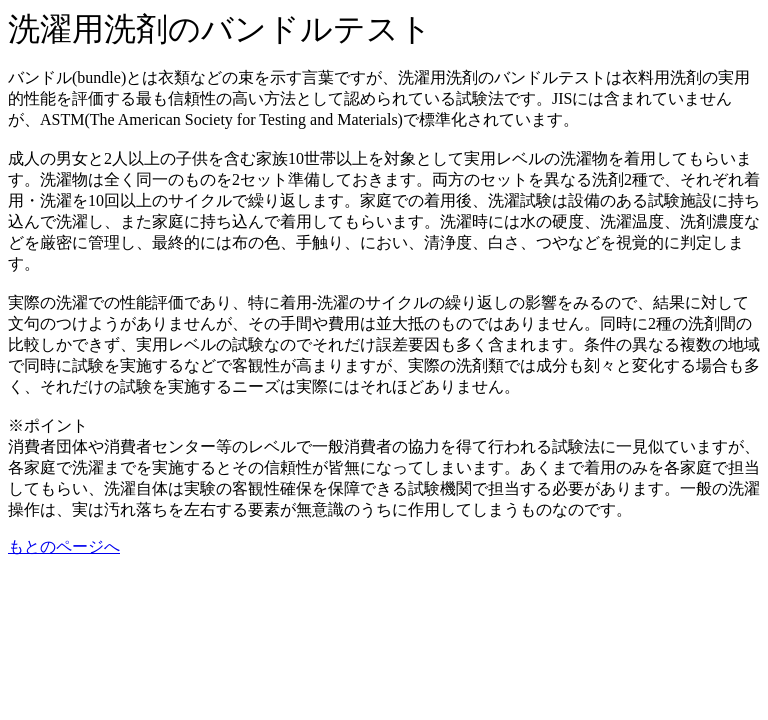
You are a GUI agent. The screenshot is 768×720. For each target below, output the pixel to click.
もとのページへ (64, 546)
